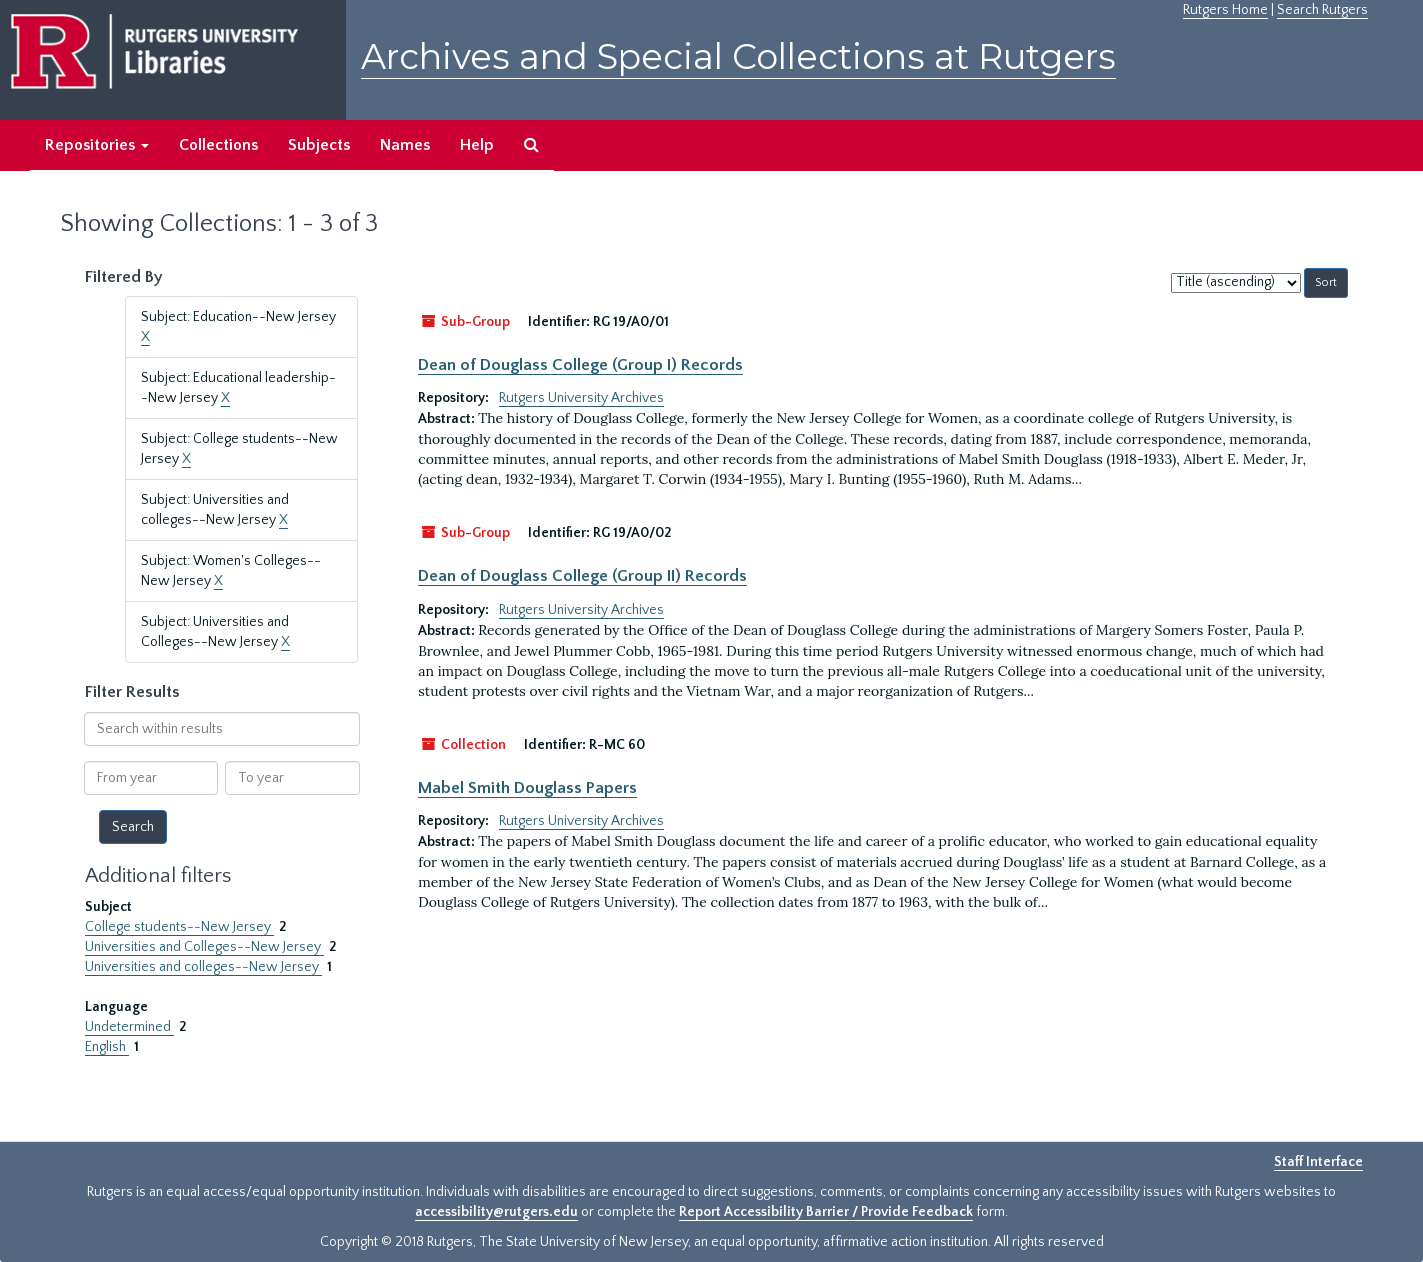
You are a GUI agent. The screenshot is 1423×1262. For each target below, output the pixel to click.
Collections (218, 145)
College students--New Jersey (179, 927)
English (107, 1047)
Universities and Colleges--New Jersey (204, 947)
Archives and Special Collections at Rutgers (738, 56)
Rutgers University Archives (581, 398)
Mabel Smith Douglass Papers (527, 788)
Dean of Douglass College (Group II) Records (582, 576)
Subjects (319, 145)
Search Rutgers (1322, 10)
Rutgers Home (1225, 10)
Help (477, 145)
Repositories (97, 145)
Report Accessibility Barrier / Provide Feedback (826, 1212)
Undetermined (129, 1027)
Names (405, 145)
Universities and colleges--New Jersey (203, 967)
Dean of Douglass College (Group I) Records (580, 365)
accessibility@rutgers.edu (496, 1212)
